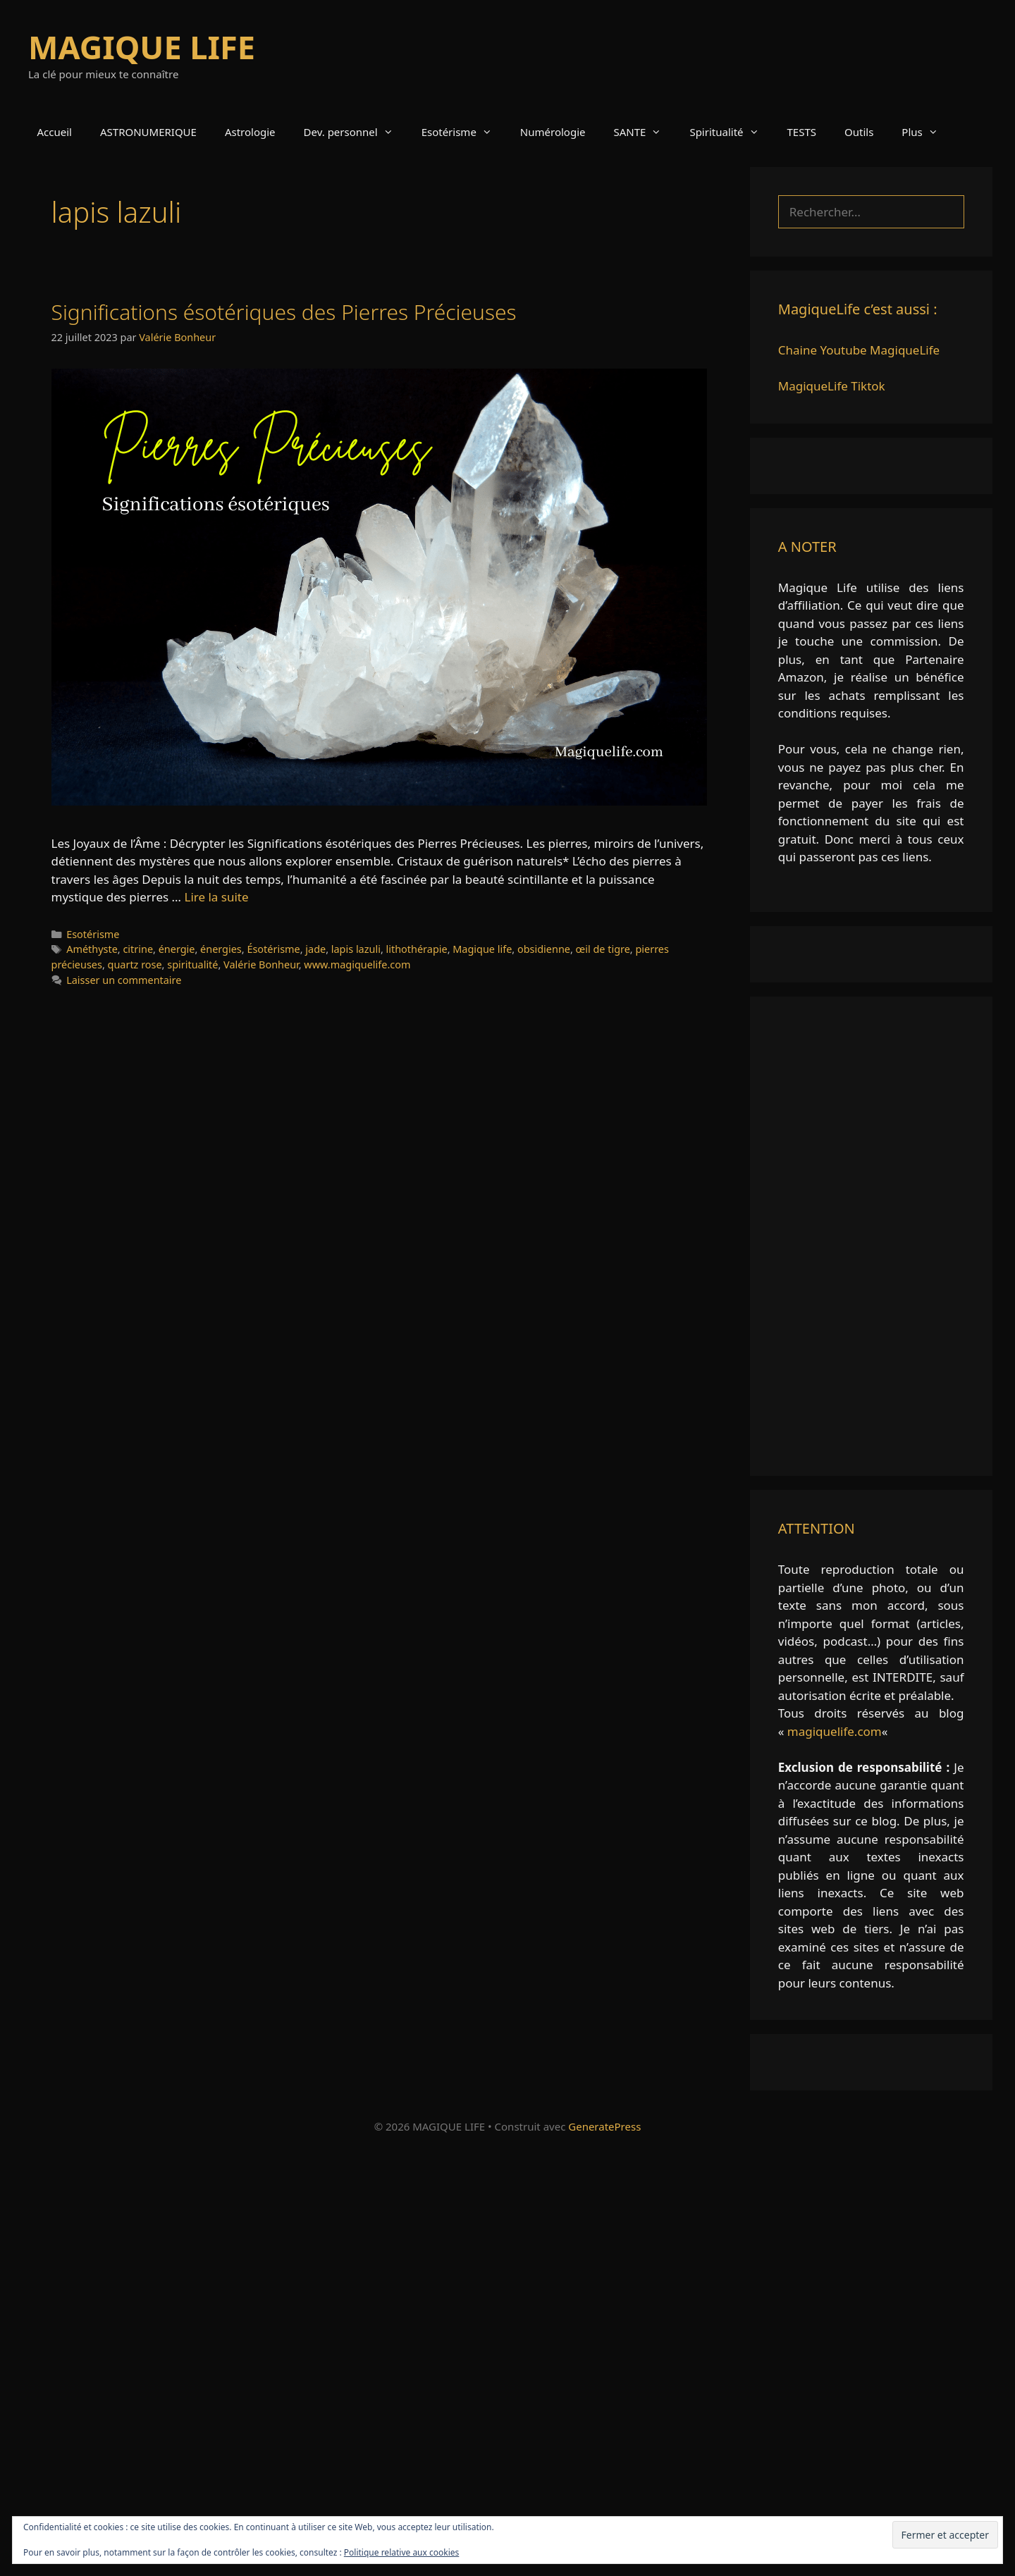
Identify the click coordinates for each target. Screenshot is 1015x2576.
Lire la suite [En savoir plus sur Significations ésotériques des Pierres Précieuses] (216, 897)
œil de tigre (603, 949)
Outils (858, 132)
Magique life (482, 949)
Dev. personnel (355, 132)
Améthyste (92, 949)
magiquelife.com (834, 1731)
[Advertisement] (871, 1236)
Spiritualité (731, 132)
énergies (221, 949)
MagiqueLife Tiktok (831, 386)
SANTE (645, 132)
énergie (177, 949)
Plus (927, 132)
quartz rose (135, 964)
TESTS (802, 132)
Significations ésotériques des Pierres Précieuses (284, 311)
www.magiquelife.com (357, 964)
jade (315, 949)
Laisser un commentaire (123, 980)
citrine (138, 949)
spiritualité (192, 964)
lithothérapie (417, 949)
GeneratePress (604, 2126)
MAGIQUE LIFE (141, 46)
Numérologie (553, 132)
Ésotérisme (273, 949)
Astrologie (250, 132)
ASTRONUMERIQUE (148, 132)
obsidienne (543, 949)
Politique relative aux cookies (401, 2552)
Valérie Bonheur (261, 964)
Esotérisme (464, 132)
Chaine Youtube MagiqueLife (859, 350)
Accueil (54, 132)
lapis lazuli (356, 949)
